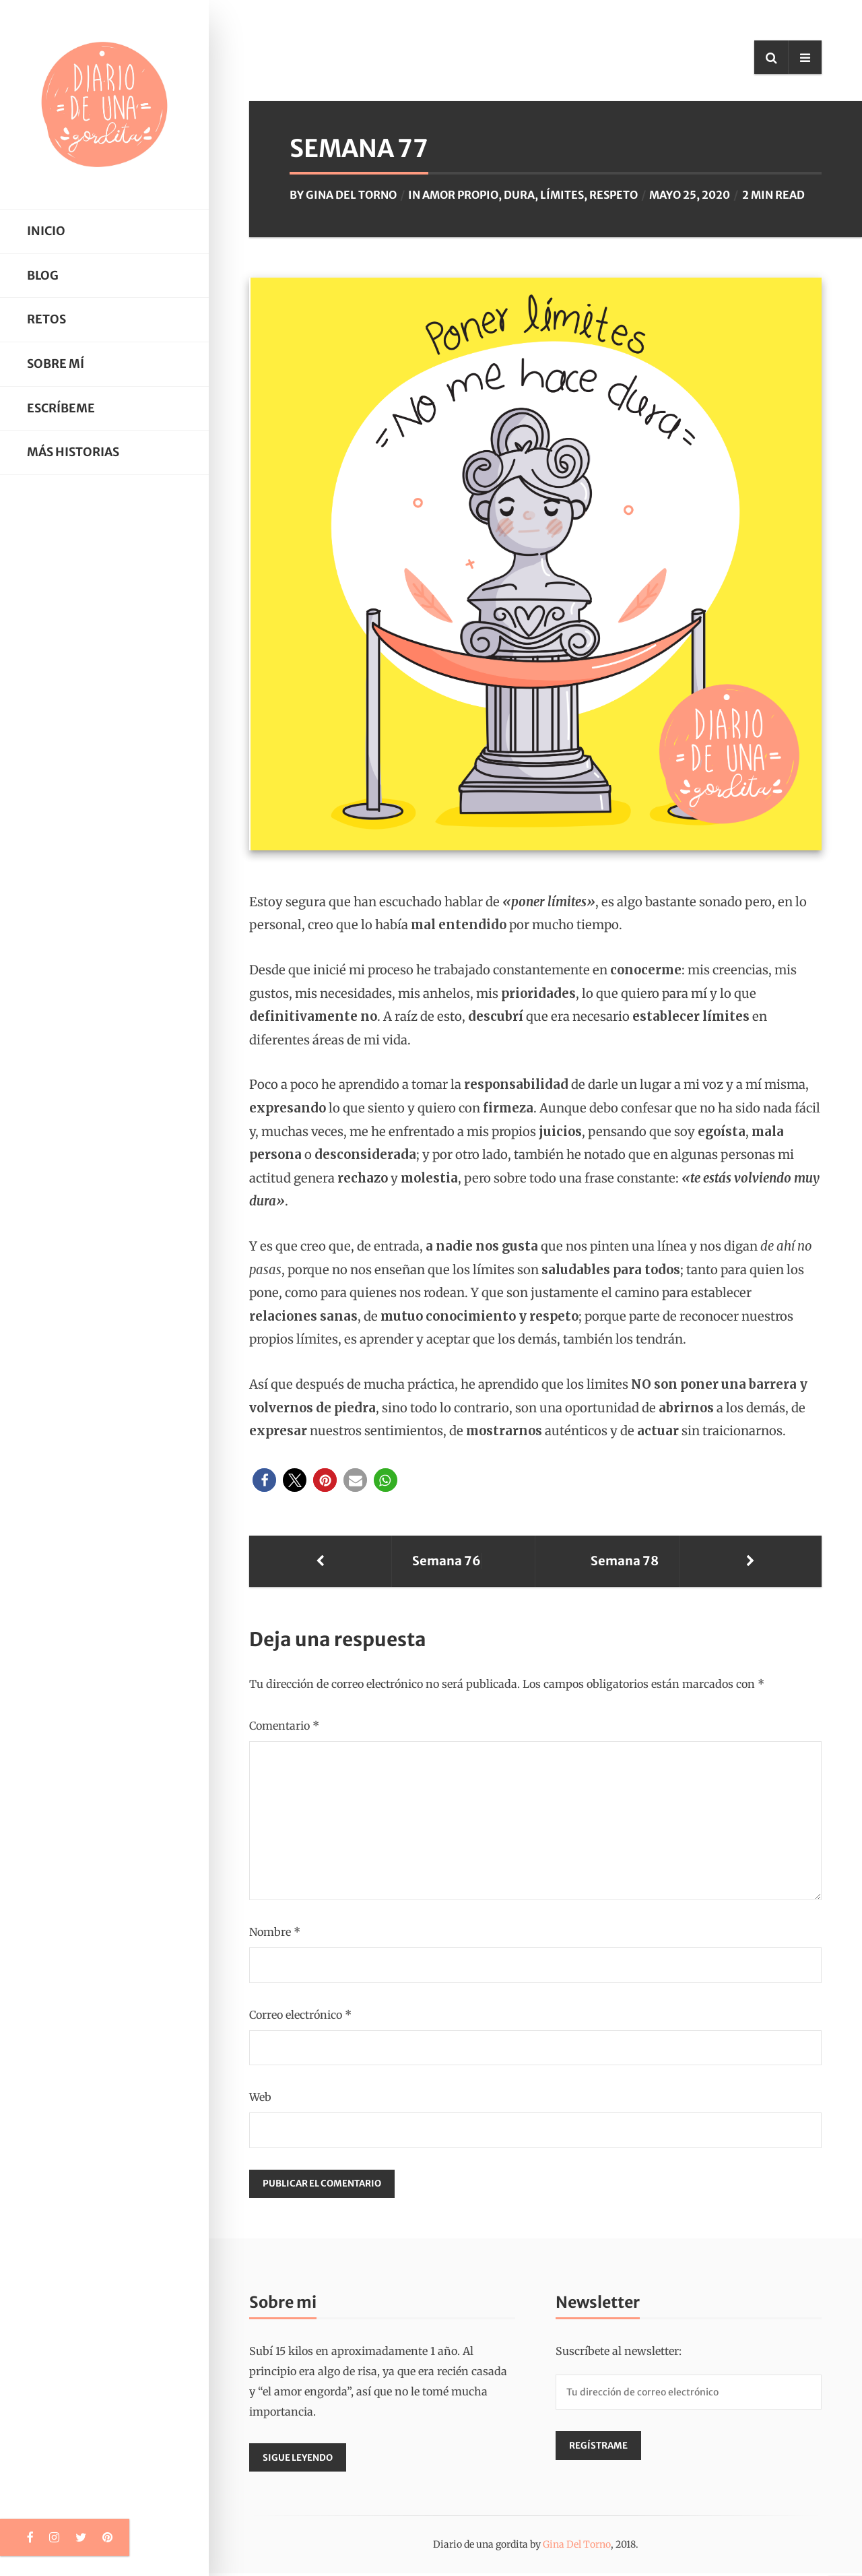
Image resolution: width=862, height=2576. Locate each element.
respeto (613, 194)
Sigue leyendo (299, 2460)
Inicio (46, 231)
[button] (264, 1480)
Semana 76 (337, 1561)
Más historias (73, 452)
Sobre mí (55, 363)
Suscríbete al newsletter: (619, 2352)
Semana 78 (734, 1561)
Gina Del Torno (351, 194)
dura (519, 194)
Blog (43, 275)
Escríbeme (61, 408)
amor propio (460, 194)
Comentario (284, 1725)
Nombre (274, 1932)
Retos (46, 319)
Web (260, 2097)
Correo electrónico (300, 2014)
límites (562, 194)
